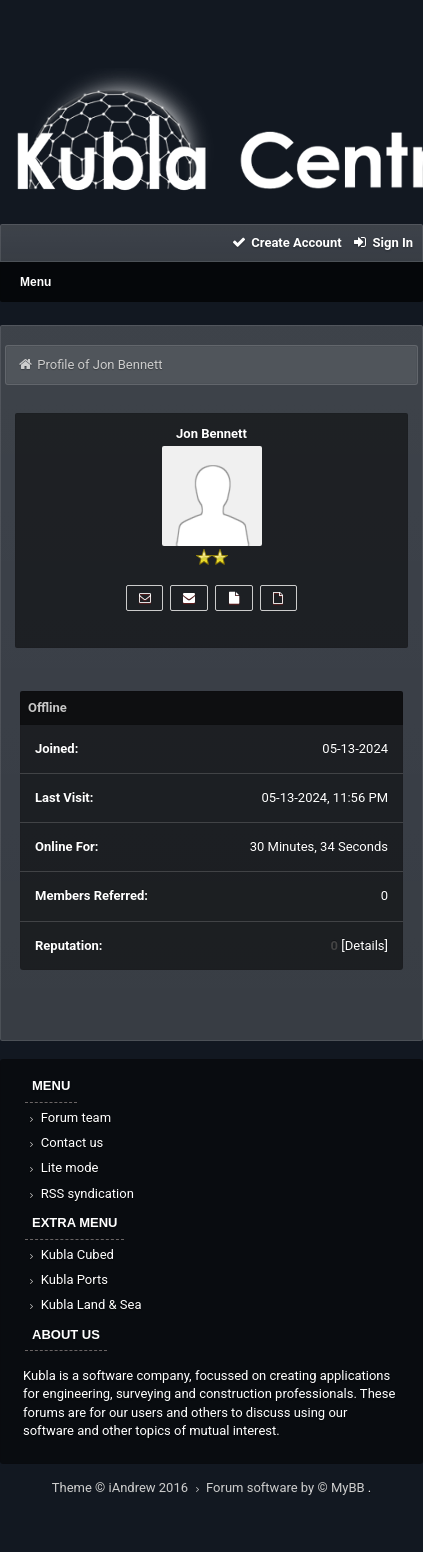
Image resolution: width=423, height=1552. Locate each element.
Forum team (68, 1117)
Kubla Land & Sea (84, 1304)
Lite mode (62, 1167)
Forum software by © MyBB (287, 1487)
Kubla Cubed (70, 1254)
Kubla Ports (67, 1279)
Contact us (64, 1142)
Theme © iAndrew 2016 (129, 1487)
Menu (35, 282)
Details (365, 945)
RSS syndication (80, 1193)
